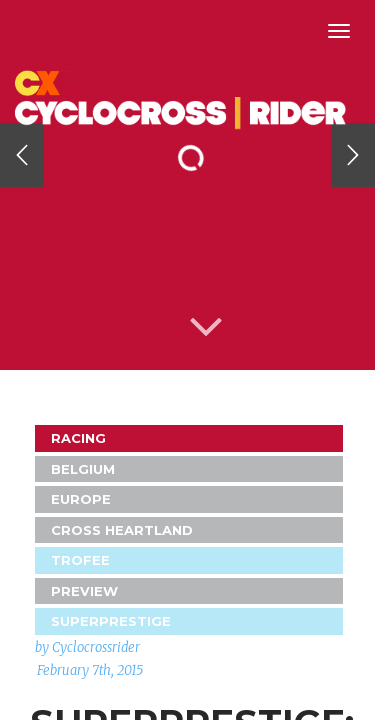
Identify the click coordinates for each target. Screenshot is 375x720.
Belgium (83, 469)
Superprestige (111, 621)
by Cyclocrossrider (87, 647)
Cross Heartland (122, 530)
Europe (81, 499)
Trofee (80, 560)
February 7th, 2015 (90, 670)
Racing (78, 438)
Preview (84, 591)
